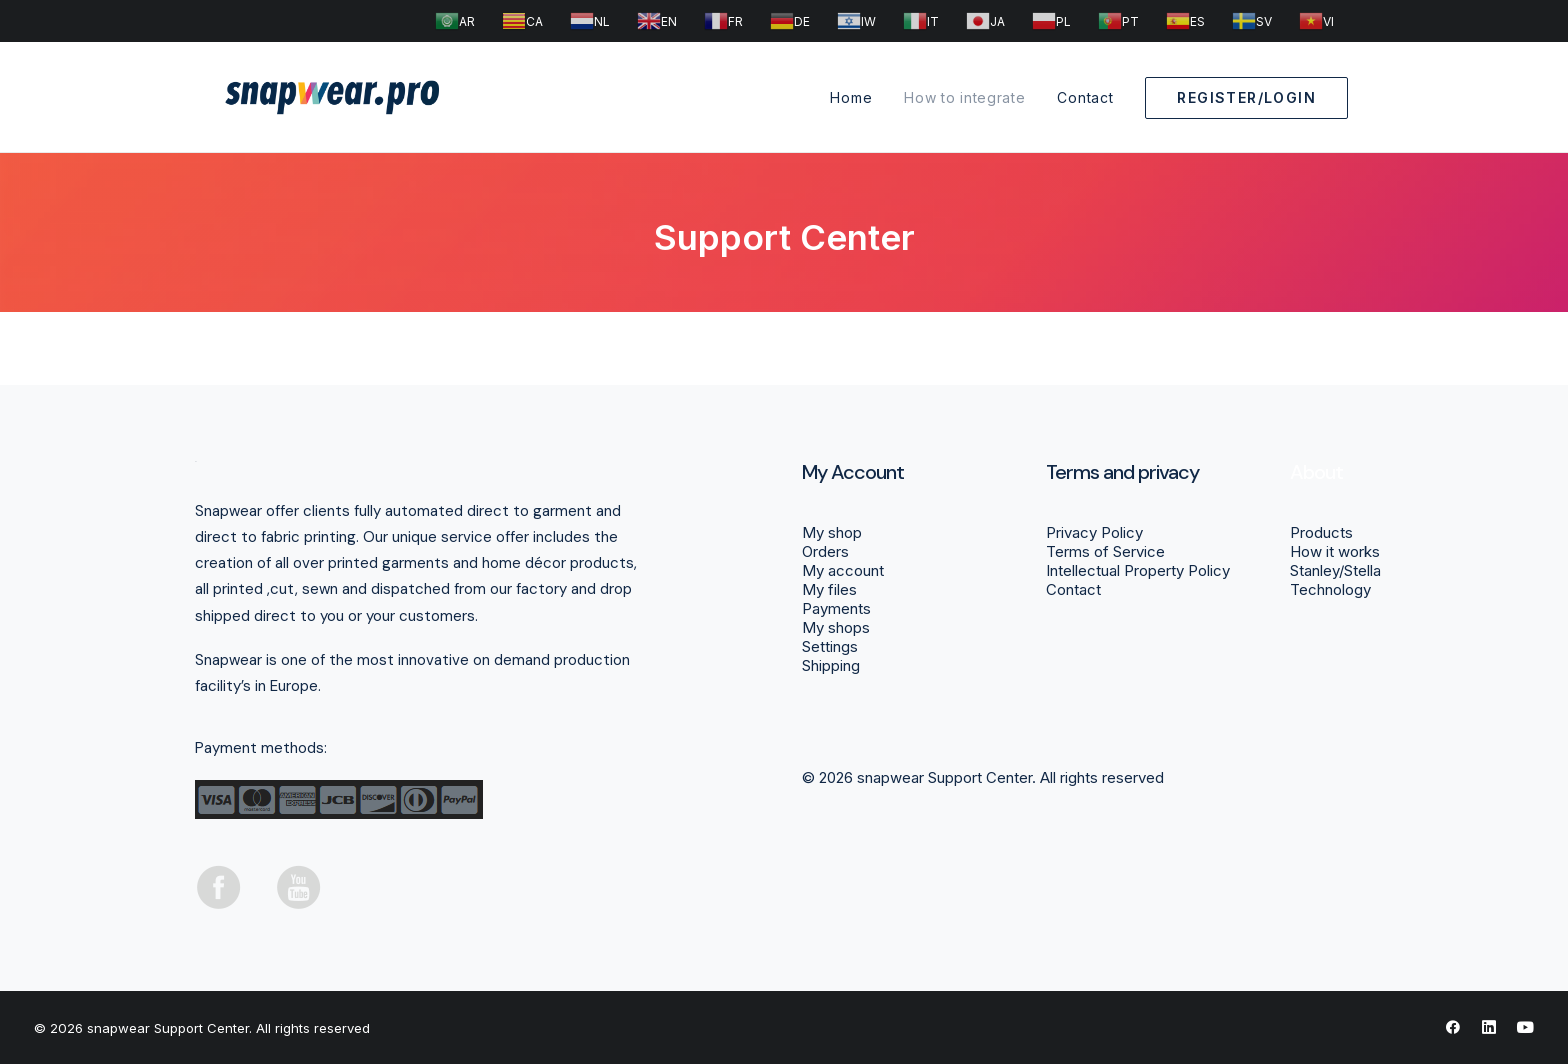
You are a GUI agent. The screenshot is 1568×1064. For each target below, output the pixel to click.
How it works (1335, 551)
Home (851, 97)
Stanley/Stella (1335, 570)
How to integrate (964, 97)
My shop (832, 532)
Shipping (831, 665)
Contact (1085, 97)
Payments (836, 608)
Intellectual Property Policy (1138, 570)
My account (843, 570)
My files (829, 589)
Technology (1330, 589)
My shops (836, 627)
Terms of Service (1105, 551)
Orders (825, 551)
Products (1321, 532)
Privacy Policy (1094, 532)
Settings (830, 646)
